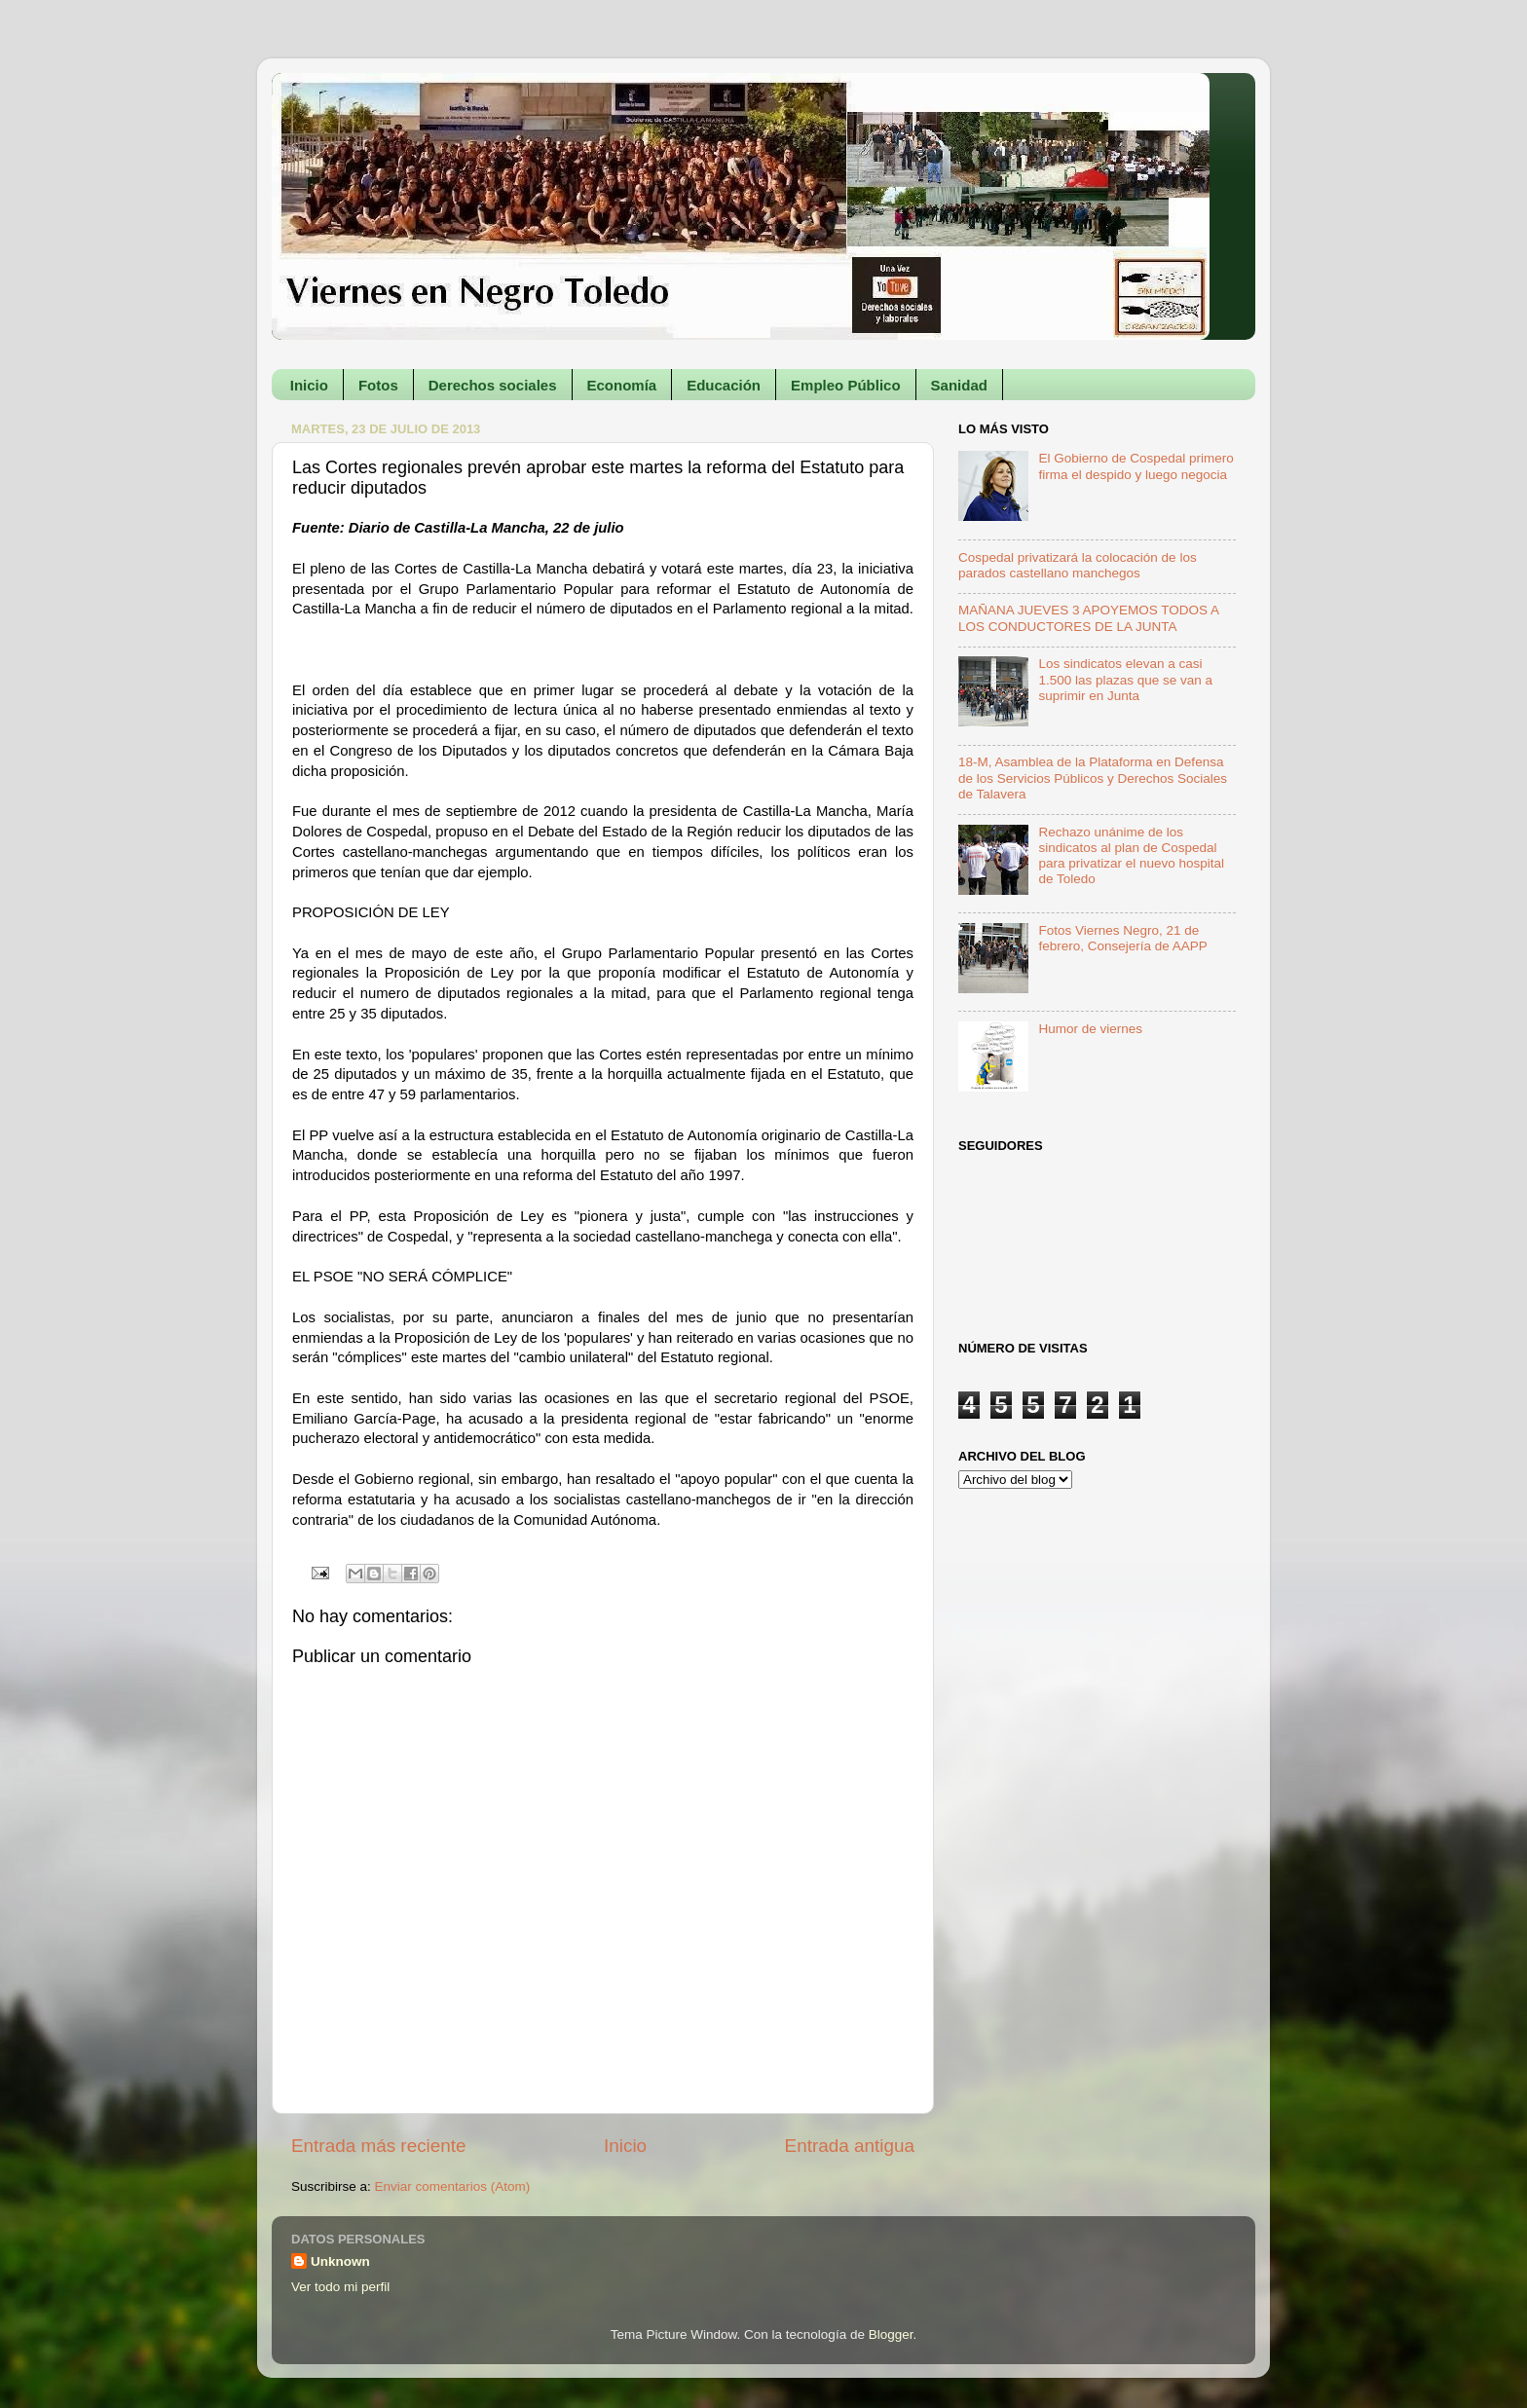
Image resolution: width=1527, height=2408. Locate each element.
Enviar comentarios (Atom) (453, 2186)
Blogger (891, 2334)
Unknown (340, 2261)
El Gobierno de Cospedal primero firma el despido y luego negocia (1135, 466)
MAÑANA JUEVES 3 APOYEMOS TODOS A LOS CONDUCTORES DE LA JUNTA (1088, 618)
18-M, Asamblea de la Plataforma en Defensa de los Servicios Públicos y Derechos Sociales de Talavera (1092, 777)
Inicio (309, 385)
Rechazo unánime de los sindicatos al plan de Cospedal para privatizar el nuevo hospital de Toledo (1131, 856)
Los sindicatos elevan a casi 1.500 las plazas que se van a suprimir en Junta (1125, 679)
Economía (622, 385)
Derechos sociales (492, 385)
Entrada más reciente (378, 2145)
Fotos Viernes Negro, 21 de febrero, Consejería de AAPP (1122, 938)
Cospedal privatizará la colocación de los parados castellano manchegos (1077, 565)
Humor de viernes (1090, 1028)
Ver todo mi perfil (340, 2286)
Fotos (378, 385)
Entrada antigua (849, 2145)
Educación (724, 385)
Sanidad (959, 385)
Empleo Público (846, 385)
